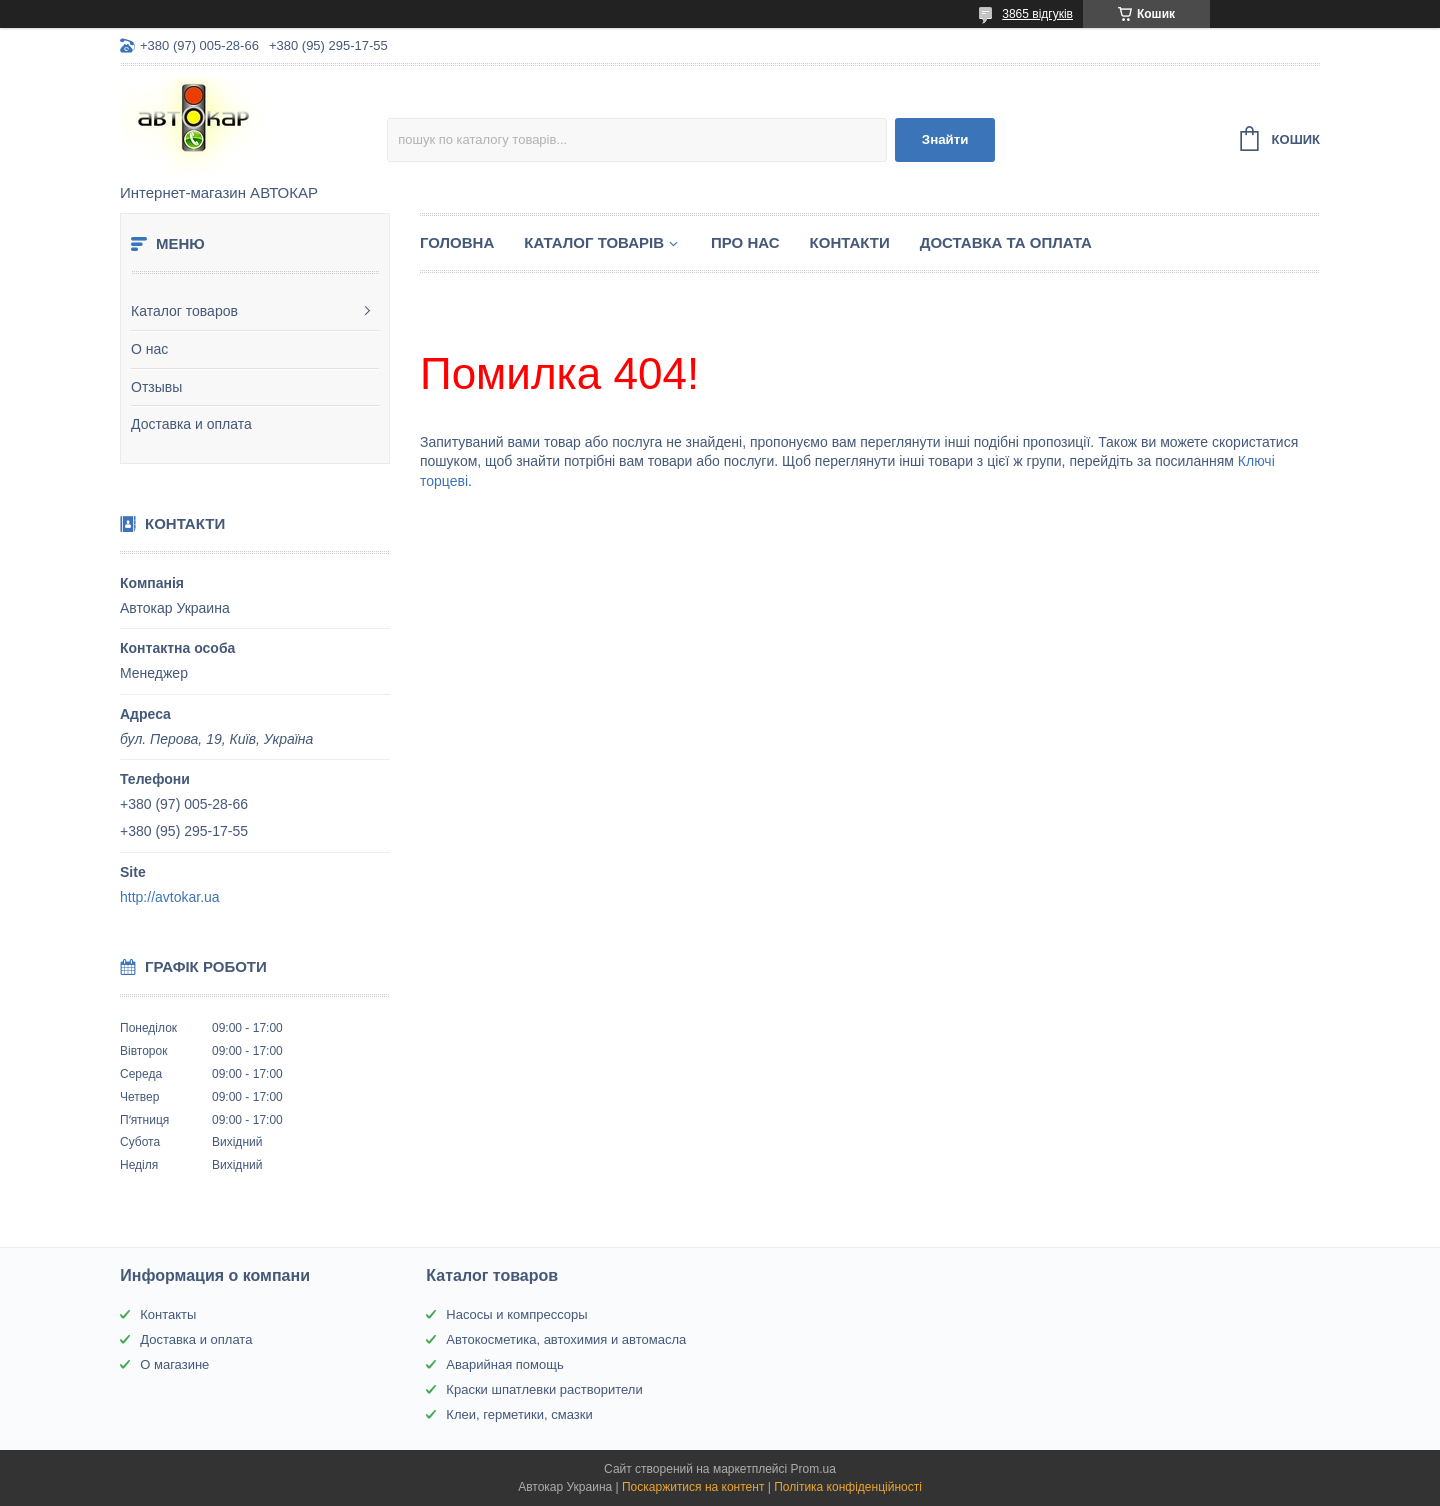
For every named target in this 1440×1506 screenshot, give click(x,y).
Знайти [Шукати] (945, 139)
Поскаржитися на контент (693, 1487)
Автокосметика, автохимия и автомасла (566, 1339)
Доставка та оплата (1006, 242)
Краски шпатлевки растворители (544, 1389)
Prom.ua (813, 1469)
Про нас (745, 242)
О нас (149, 349)
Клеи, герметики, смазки (519, 1414)
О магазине (174, 1364)
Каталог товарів (594, 242)
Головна (457, 242)
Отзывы (156, 387)
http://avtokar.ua (170, 897)
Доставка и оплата (191, 424)
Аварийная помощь (504, 1364)
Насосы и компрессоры (516, 1314)
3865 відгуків (1037, 14)
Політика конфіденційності (848, 1487)
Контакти (850, 242)
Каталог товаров (184, 311)
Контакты (168, 1314)
